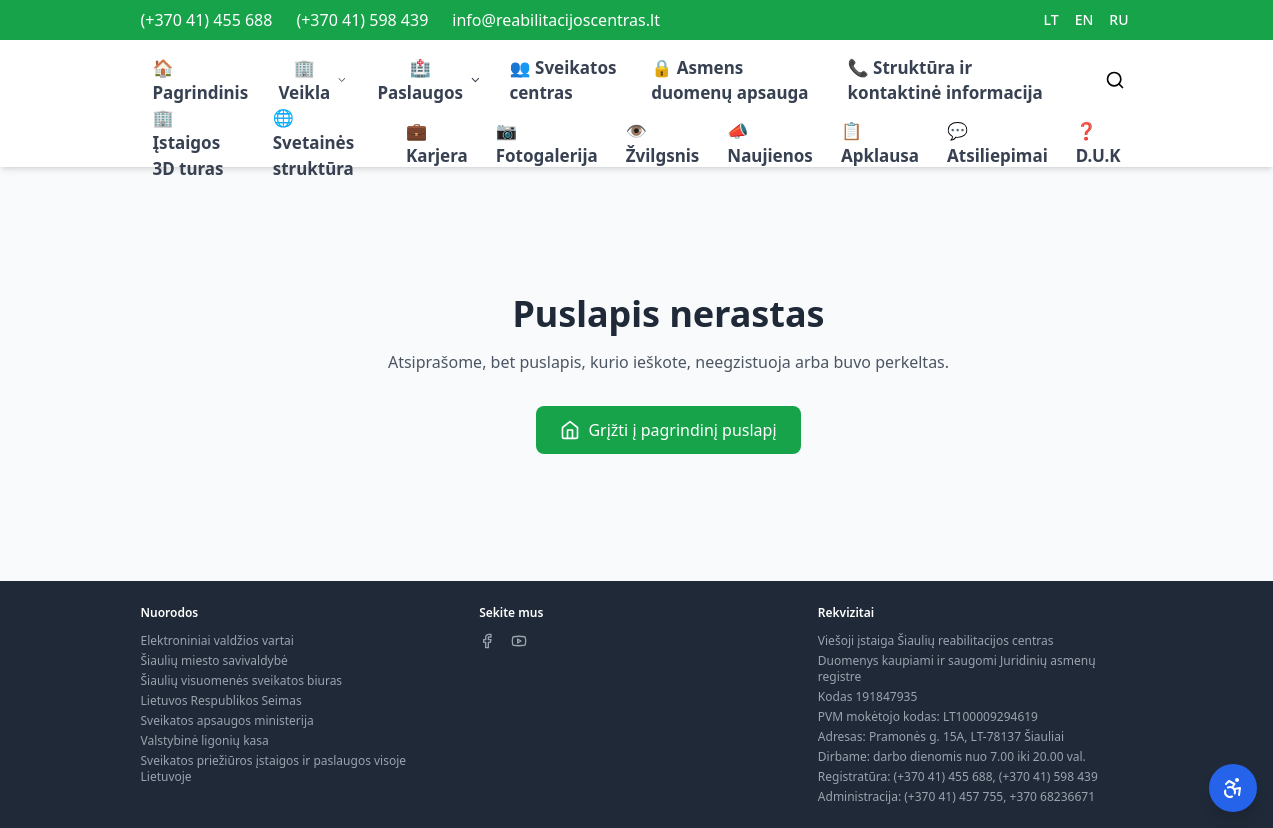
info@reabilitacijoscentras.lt (556, 20)
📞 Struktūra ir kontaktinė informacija (945, 80)
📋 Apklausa (880, 143)
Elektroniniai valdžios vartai (217, 640)
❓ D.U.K (1098, 143)
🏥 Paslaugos (430, 80)
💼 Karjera (437, 143)
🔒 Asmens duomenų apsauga (729, 80)
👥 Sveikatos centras (562, 80)
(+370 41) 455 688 (207, 20)
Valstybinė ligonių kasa (205, 740)
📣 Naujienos (770, 143)
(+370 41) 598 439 (362, 20)
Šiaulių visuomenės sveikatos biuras (242, 680)
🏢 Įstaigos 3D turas (188, 143)
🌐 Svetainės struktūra (314, 143)
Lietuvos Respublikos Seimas (221, 700)
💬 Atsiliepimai (997, 143)
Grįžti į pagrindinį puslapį (668, 430)
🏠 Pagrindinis (201, 80)
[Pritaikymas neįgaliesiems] (1233, 788)
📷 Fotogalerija (547, 143)
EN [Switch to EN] (1084, 19)
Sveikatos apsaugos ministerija (227, 720)
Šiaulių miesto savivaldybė (214, 660)
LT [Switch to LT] (1051, 19)
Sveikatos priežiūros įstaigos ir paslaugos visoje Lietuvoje (274, 768)
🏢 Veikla (313, 80)
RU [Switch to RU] (1118, 19)
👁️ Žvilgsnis (663, 143)
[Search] (1115, 80)
